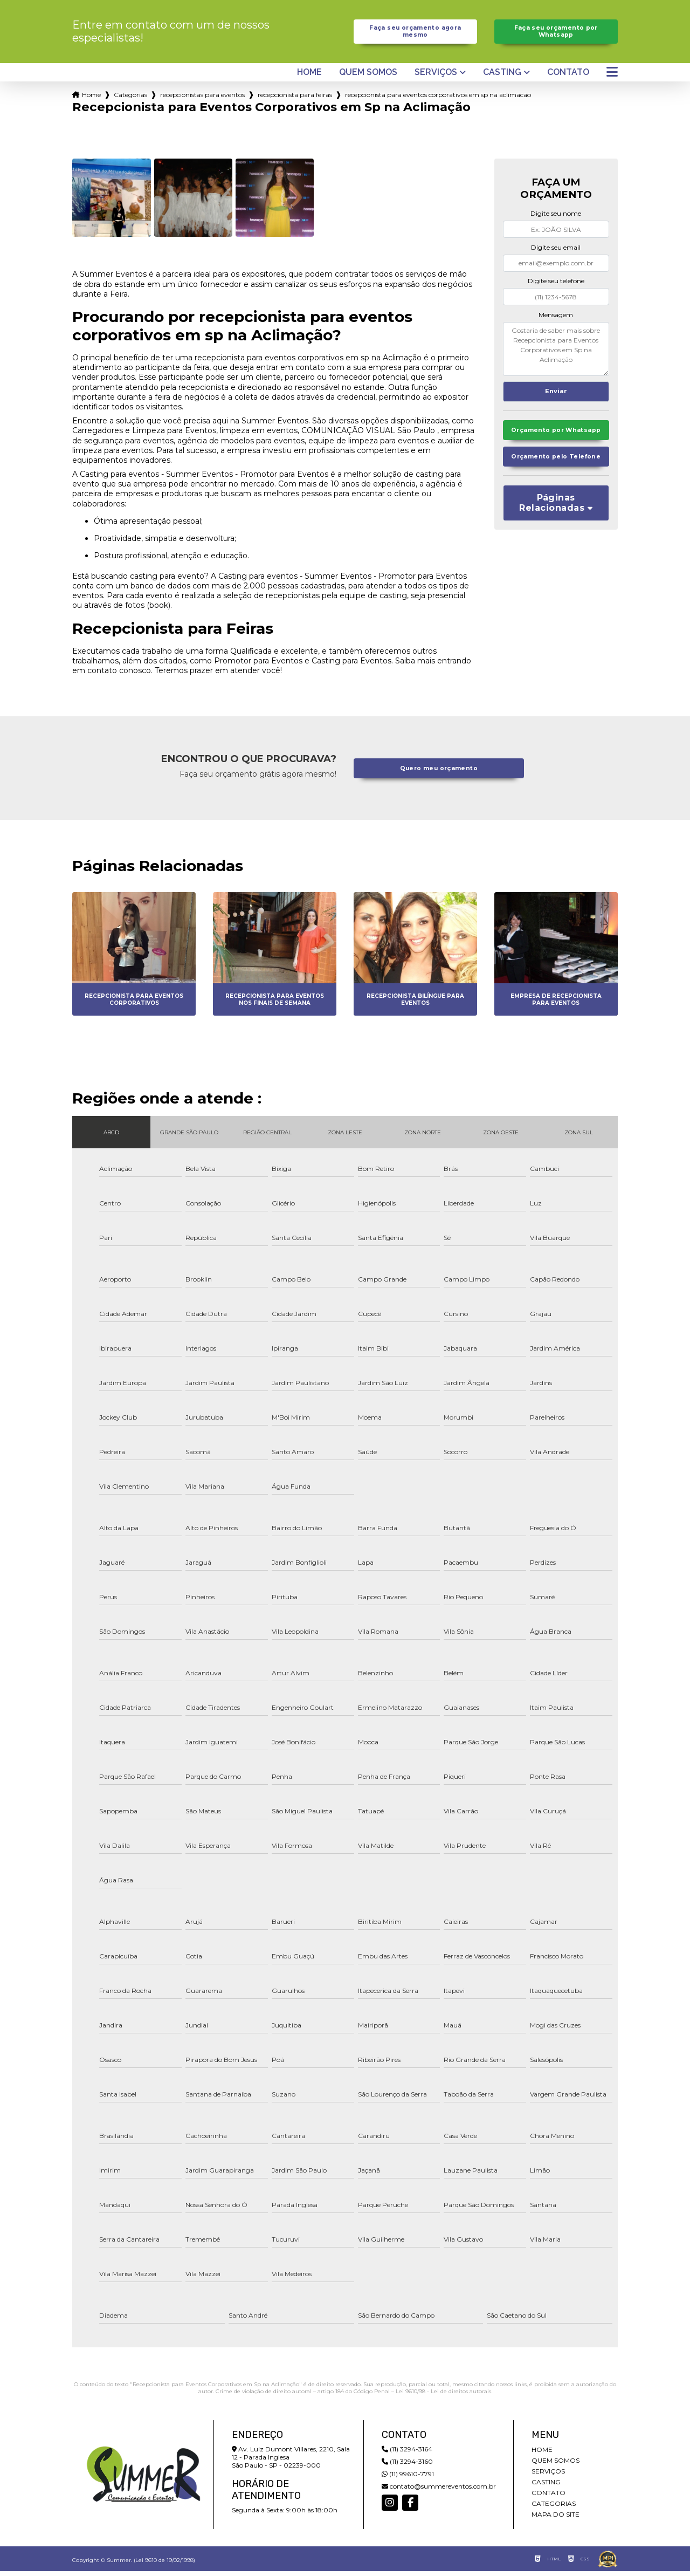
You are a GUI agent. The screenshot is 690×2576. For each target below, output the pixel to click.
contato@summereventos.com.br (439, 2491)
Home (309, 77)
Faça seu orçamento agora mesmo (415, 34)
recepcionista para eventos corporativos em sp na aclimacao (438, 99)
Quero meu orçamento (439, 773)
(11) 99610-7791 (408, 2479)
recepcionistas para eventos (202, 99)
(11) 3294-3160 (407, 2466)
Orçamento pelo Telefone (555, 479)
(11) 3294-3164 (407, 2454)
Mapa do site (555, 2519)
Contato (568, 77)
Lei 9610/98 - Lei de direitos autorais (443, 2396)
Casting (502, 77)
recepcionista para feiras (295, 99)
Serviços (436, 77)
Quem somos (368, 77)
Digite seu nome (555, 219)
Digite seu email (556, 252)
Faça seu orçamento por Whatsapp (556, 34)
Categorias (130, 99)
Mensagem (556, 320)
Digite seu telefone (556, 286)
